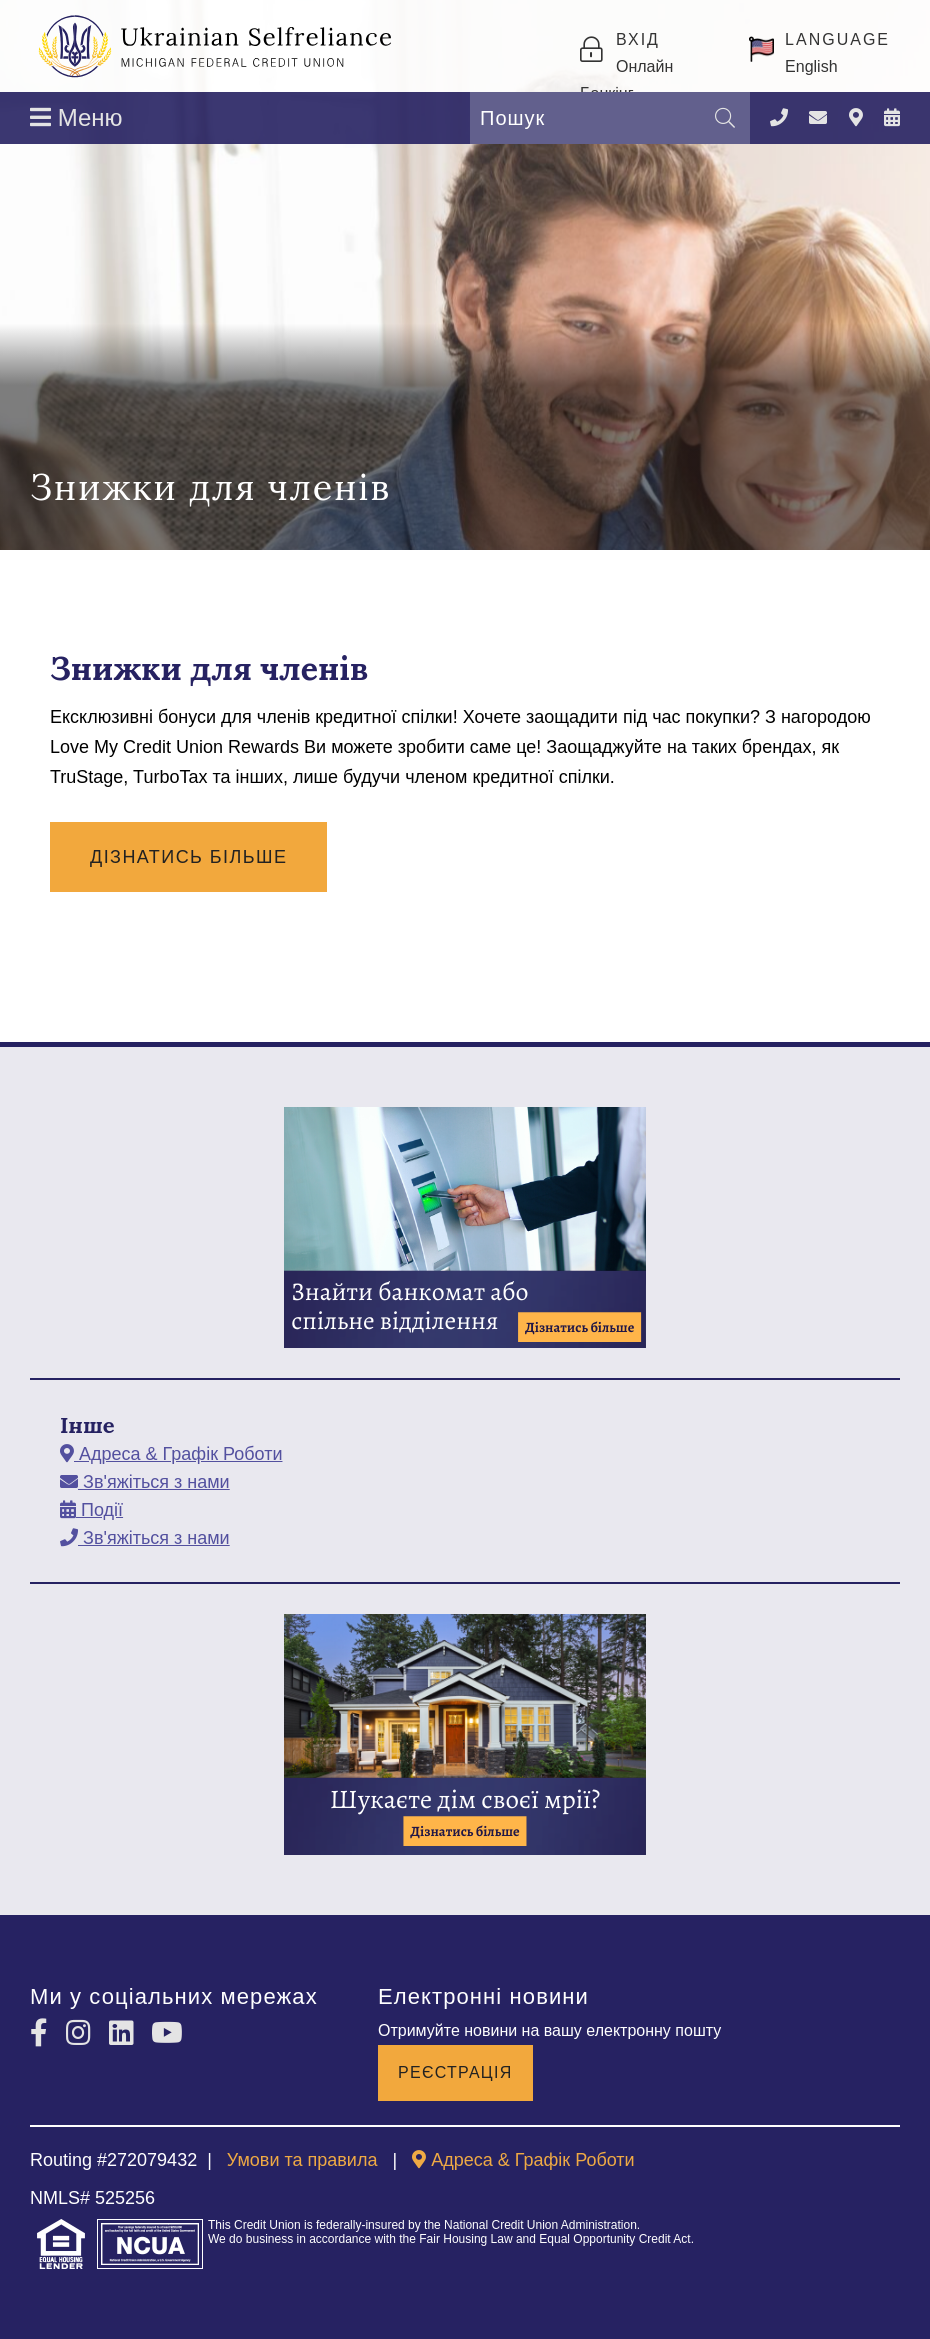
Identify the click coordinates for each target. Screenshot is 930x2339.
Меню (76, 117)
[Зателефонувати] (779, 118)
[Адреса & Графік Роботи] (856, 118)
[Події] (892, 118)
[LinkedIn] (125, 2033)
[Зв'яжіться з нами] (818, 118)
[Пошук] (725, 118)
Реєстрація (455, 2072)
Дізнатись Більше (188, 857)
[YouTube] (167, 2033)
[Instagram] (82, 2033)
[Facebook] (43, 2033)
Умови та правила (302, 2160)
